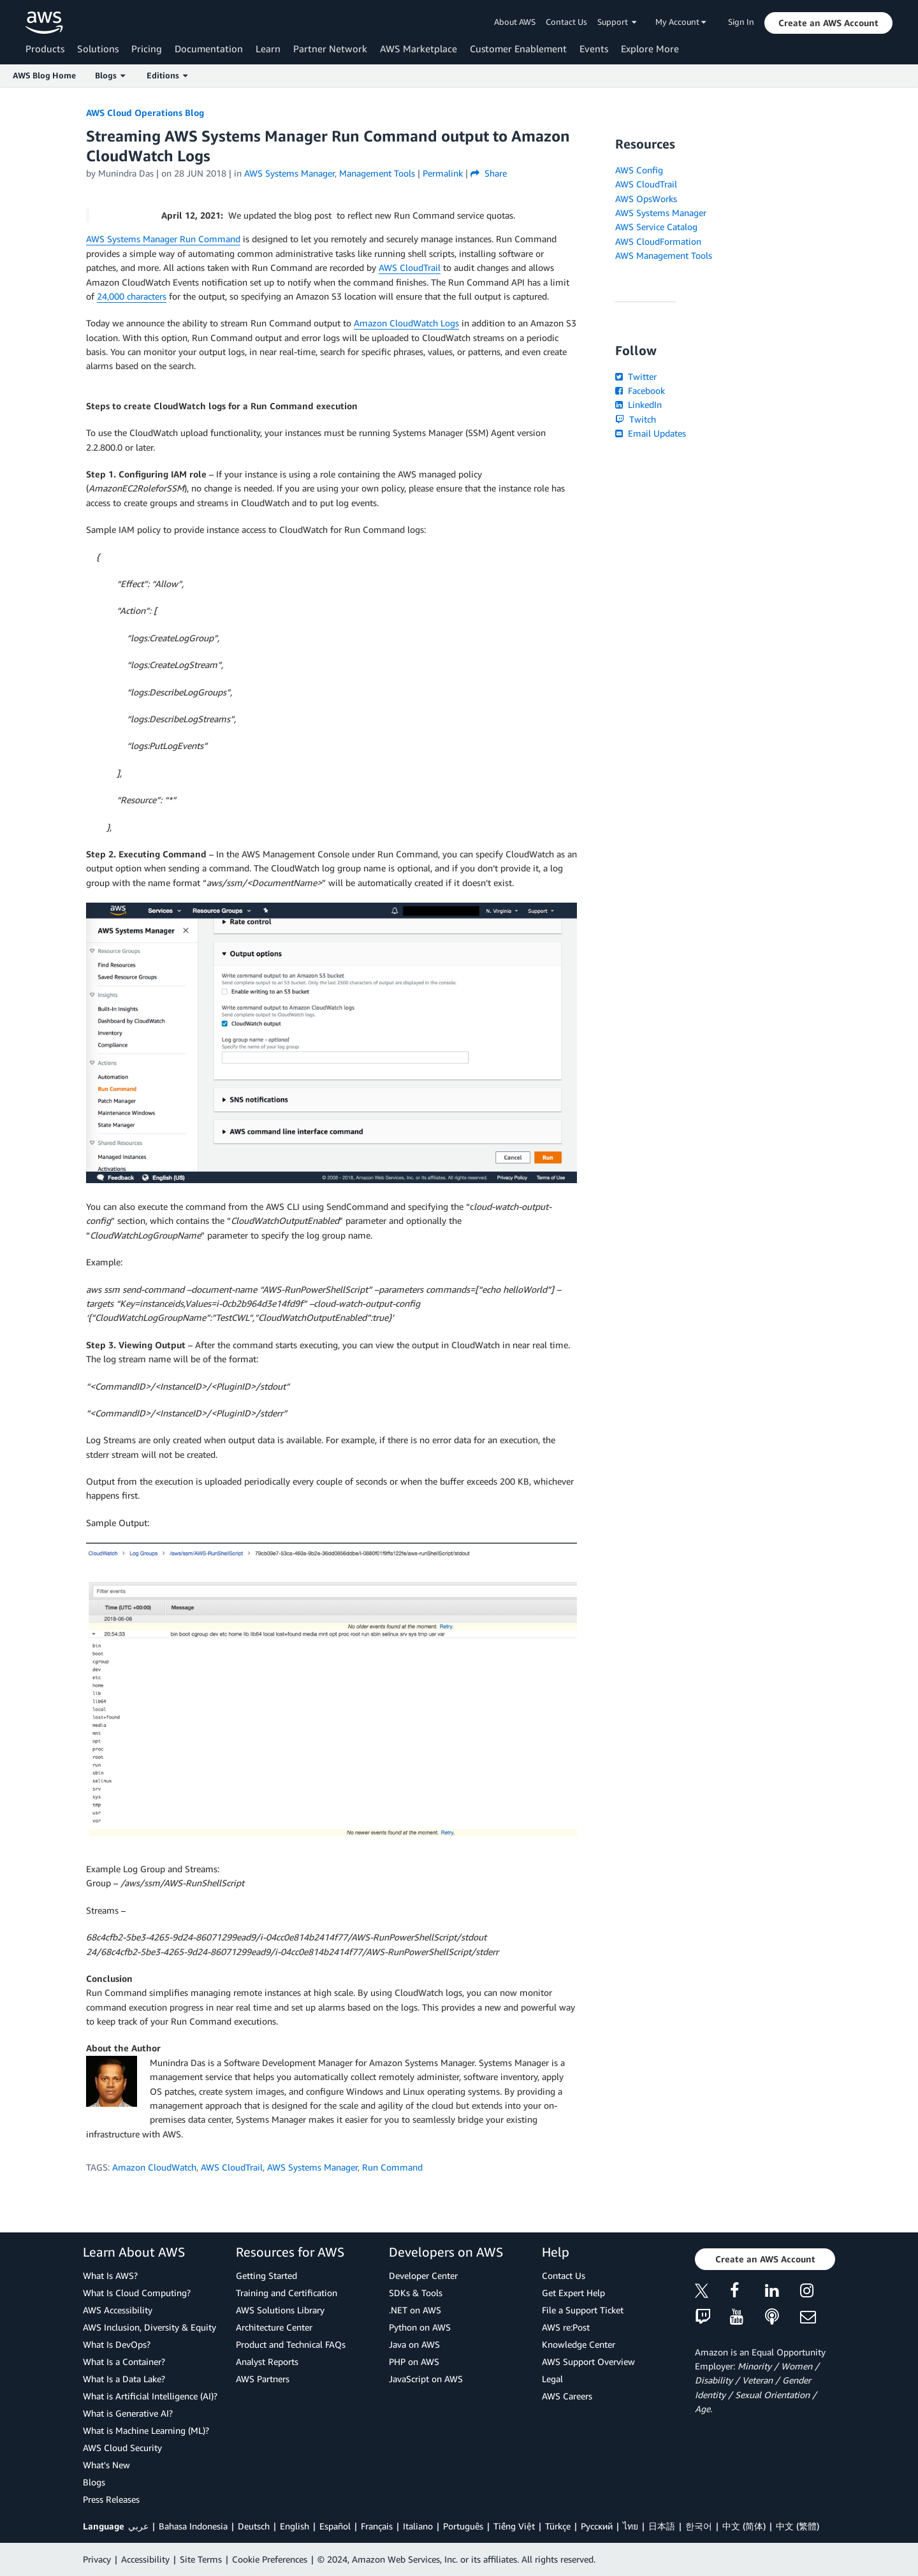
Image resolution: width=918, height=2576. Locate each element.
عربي (138, 2526)
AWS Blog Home (44, 75)
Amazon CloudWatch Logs (406, 322)
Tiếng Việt (514, 2526)
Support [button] (616, 22)
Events (593, 48)
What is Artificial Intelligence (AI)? (150, 2395)
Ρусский (597, 2526)
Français (377, 2526)
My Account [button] (680, 22)
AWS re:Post (566, 2327)
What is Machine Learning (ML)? (146, 2430)
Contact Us (566, 22)
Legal (552, 2378)
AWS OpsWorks (646, 198)
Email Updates (650, 433)
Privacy (97, 2559)
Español (335, 2526)
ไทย (630, 2526)
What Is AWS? (110, 2275)
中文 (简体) (744, 2526)
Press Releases (111, 2499)
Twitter (636, 376)
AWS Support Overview (588, 2361)
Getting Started (266, 2275)
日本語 (661, 2526)
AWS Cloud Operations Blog (145, 112)
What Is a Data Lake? (124, 2378)
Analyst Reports (267, 2361)
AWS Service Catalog (656, 226)
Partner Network (330, 48)
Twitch (635, 419)
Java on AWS (414, 2344)
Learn (268, 48)
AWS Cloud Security (122, 2447)
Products (45, 48)
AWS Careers (567, 2395)
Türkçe (558, 2526)
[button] (828, 23)
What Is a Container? (124, 2361)
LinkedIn (638, 404)
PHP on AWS (414, 2361)
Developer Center (423, 2275)
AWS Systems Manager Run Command (163, 238)
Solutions (98, 48)
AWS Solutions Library (280, 2309)
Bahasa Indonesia (193, 2526)
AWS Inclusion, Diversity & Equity (149, 2327)
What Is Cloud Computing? (137, 2292)
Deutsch (254, 2526)
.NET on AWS (415, 2309)
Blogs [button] (110, 75)
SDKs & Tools (415, 2292)
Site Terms (201, 2559)
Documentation (209, 48)
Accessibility (145, 2559)
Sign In (741, 22)
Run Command (392, 2167)
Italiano (418, 2526)
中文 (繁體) (797, 2526)
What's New (106, 2464)
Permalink (443, 173)
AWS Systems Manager (312, 2167)
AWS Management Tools (663, 255)
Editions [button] (167, 75)
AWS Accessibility (117, 2309)
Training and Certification (286, 2292)
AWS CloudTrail (410, 267)
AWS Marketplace (418, 48)
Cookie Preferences (269, 2559)
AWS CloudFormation (658, 241)
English (294, 2526)
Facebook (640, 390)
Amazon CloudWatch (154, 2167)
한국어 (698, 2526)
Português (463, 2526)
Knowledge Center (578, 2344)
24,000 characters (131, 296)
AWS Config (639, 169)
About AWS (515, 22)
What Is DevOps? (116, 2344)
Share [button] (488, 173)
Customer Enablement (518, 48)
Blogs (94, 2482)
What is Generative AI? (128, 2413)
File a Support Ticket (582, 2309)
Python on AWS (420, 2327)
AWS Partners (262, 2378)
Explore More (650, 48)
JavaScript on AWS (426, 2378)
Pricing (146, 48)
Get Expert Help (573, 2292)
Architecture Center (274, 2327)
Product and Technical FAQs (291, 2344)
